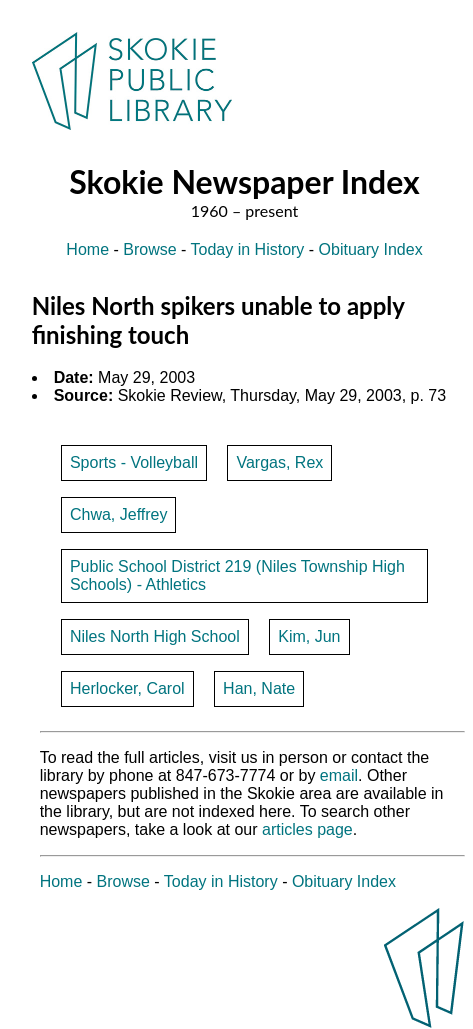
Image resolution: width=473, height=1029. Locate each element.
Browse (149, 249)
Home (87, 249)
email (339, 775)
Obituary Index (371, 249)
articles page (307, 829)
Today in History (248, 249)
